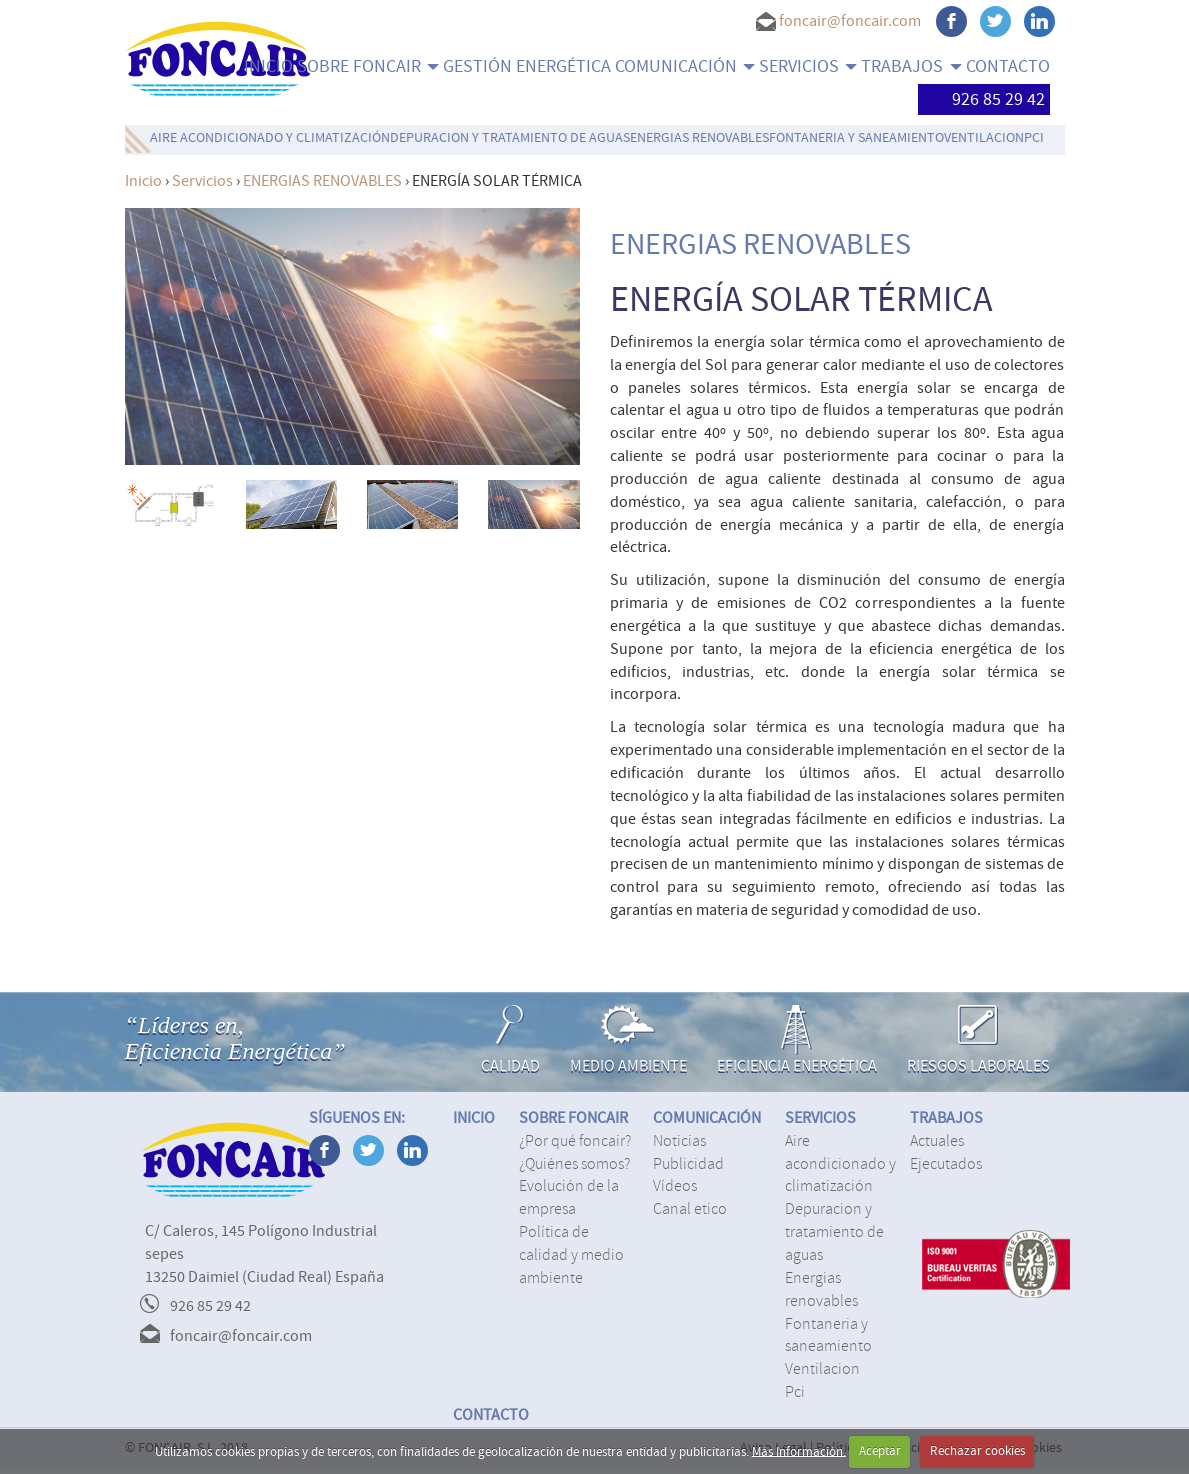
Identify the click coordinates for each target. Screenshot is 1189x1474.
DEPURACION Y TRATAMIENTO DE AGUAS (510, 138)
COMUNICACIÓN (685, 66)
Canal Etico (690, 1209)
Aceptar (880, 1451)
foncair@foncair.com (850, 21)
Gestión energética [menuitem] (527, 66)
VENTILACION (984, 138)
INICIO (268, 66)
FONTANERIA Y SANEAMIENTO (856, 138)
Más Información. (799, 1451)
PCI (1034, 138)
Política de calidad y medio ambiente (571, 1255)
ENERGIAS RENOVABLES (699, 138)
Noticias (679, 1141)
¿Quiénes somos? (574, 1164)
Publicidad (688, 1164)
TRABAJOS (911, 66)
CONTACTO (1008, 66)
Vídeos (675, 1186)
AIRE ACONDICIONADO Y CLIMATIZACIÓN (270, 138)
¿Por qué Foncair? (575, 1141)
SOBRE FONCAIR (368, 66)
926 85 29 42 (984, 99)
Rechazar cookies (977, 1451)
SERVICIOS (808, 66)
